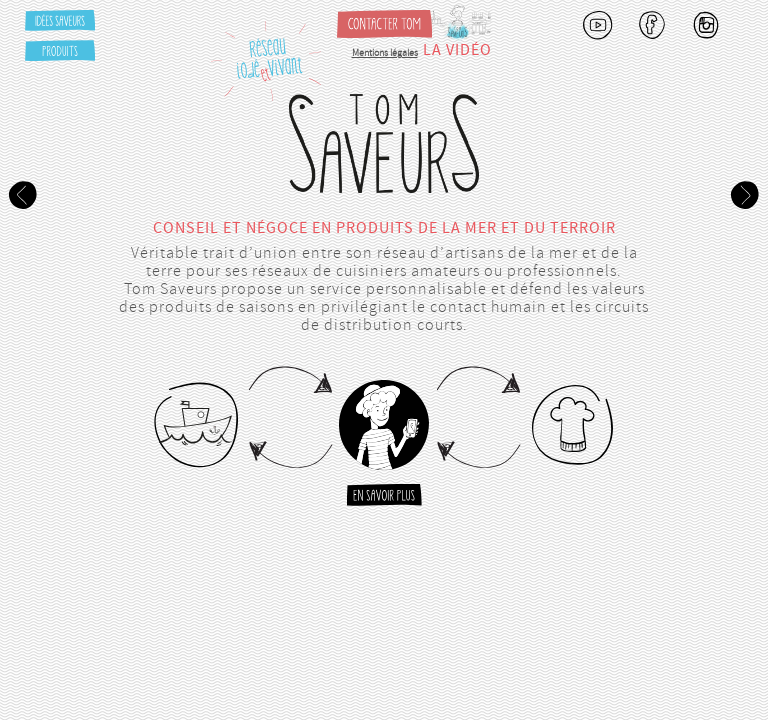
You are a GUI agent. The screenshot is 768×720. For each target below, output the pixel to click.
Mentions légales (385, 53)
